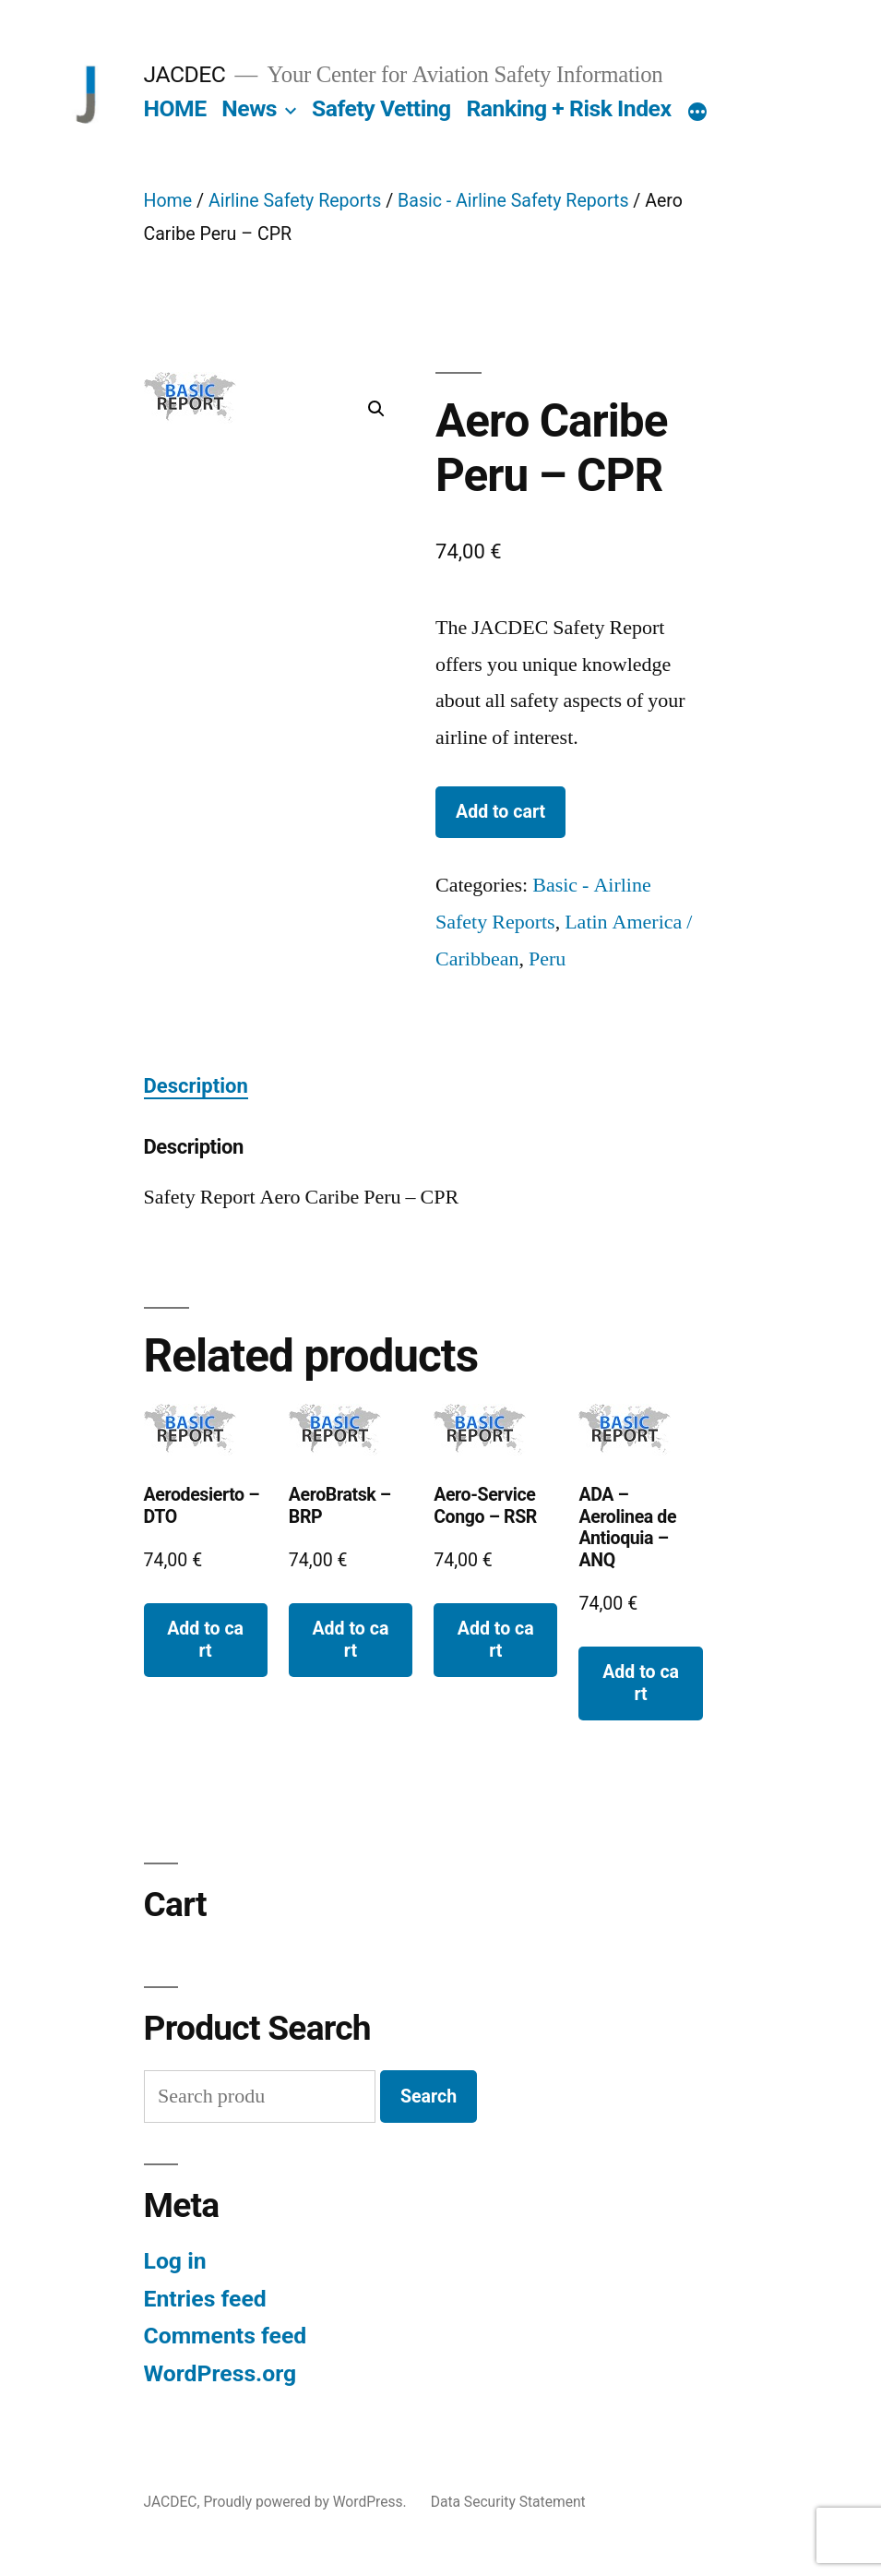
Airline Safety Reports (294, 200)
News (249, 108)
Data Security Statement (508, 2501)
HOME (175, 108)
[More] (697, 113)
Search (428, 2096)
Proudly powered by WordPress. (307, 2501)
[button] (376, 408)
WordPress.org (220, 2373)
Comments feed (225, 2335)
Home (168, 200)
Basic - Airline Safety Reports (513, 200)
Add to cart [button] (205, 1639)
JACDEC (185, 74)
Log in (175, 2260)
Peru (547, 959)
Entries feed (205, 2298)
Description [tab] (196, 1085)
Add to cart (500, 811)
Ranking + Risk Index (568, 108)
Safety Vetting (381, 108)
